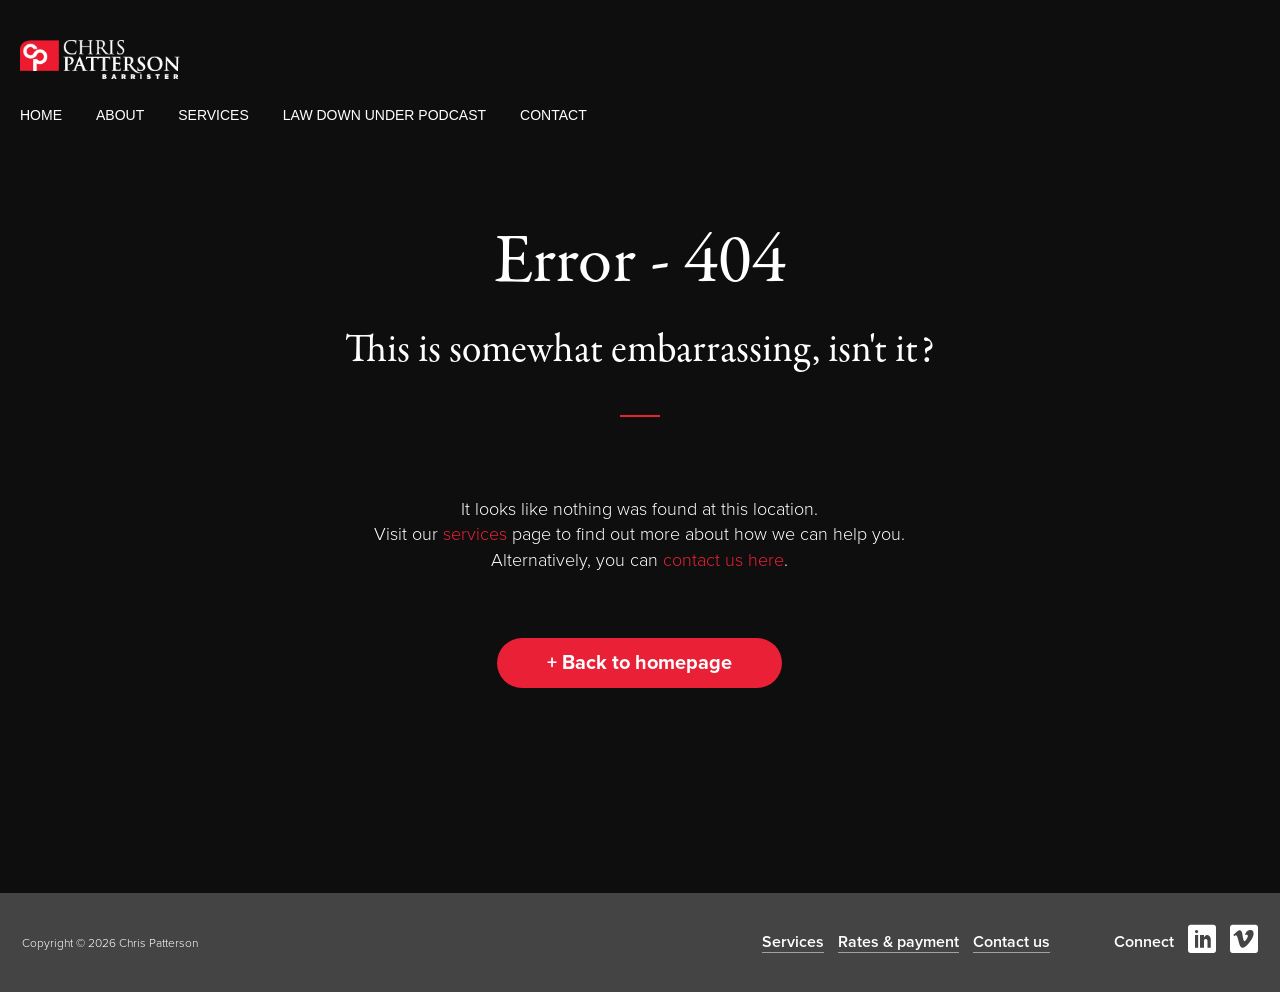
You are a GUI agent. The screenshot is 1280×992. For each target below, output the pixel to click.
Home (41, 115)
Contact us (1011, 942)
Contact (553, 115)
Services (213, 115)
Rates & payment (898, 942)
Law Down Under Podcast (384, 115)
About (120, 115)
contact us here (723, 560)
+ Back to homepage (639, 663)
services (475, 534)
